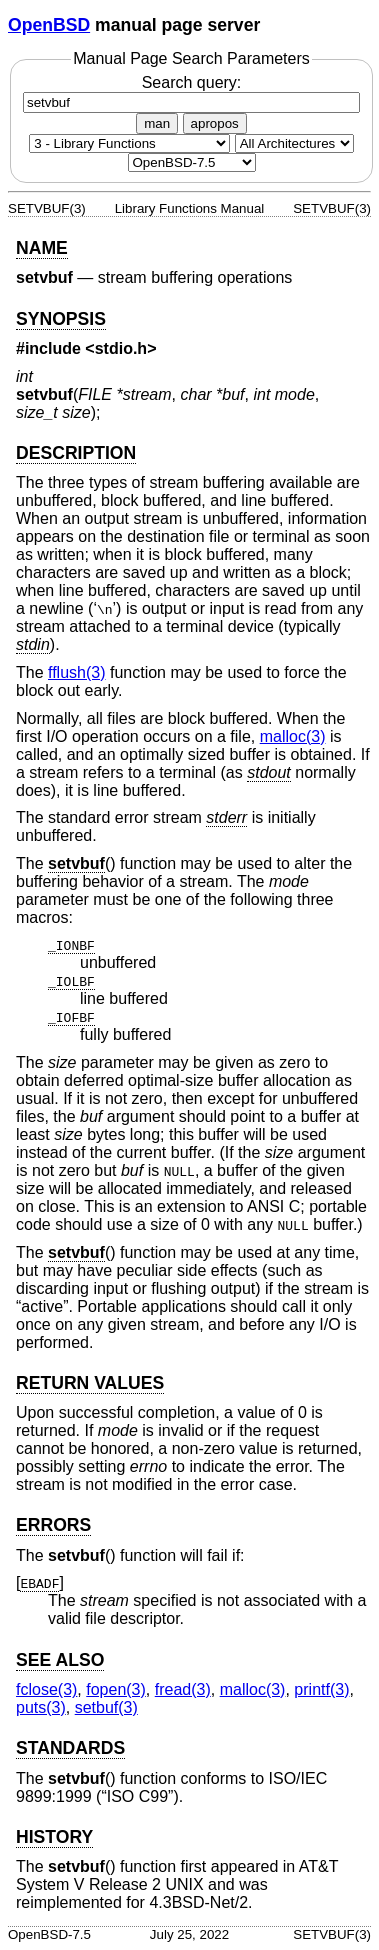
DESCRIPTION (76, 453)
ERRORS (53, 1525)
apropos (215, 123)
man (157, 123)
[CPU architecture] (294, 143)
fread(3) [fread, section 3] (183, 1689)
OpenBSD (49, 25)
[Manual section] (129, 143)
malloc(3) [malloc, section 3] (293, 736)
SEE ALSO (60, 1660)
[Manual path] (192, 162)
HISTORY (54, 1837)
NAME (42, 248)
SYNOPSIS (61, 319)
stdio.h (121, 348)
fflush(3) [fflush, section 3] (77, 672)
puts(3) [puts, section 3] (41, 1707)
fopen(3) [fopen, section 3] (116, 1689)
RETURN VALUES (90, 1383)
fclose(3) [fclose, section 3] (46, 1689)
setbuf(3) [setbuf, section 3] (106, 1707)
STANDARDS (70, 1748)
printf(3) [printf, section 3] (321, 1689)
